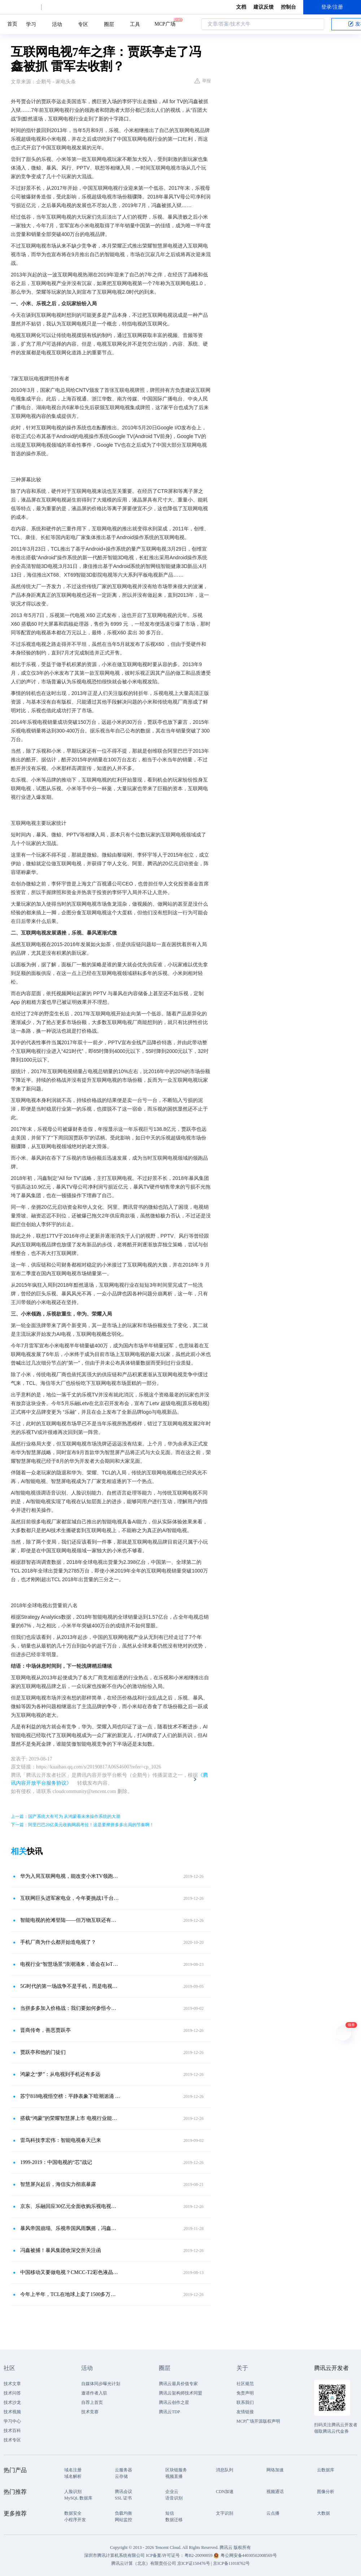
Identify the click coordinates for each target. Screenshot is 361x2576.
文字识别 (224, 2513)
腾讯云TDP (169, 2411)
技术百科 (12, 2430)
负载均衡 (123, 2513)
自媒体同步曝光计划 (100, 2383)
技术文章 (12, 2383)
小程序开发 (75, 2519)
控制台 (288, 7)
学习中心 (12, 2421)
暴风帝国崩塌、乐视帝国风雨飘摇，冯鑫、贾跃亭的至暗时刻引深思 (70, 2228)
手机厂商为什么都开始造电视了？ (58, 1942)
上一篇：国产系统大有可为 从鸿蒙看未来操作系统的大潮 (65, 1816)
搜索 (316, 24)
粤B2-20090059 (199, 2555)
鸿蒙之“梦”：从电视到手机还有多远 (60, 2074)
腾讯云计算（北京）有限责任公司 (143, 2563)
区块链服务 (176, 2469)
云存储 (121, 2476)
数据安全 (73, 2513)
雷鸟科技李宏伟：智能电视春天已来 (60, 2140)
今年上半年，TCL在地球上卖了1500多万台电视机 (70, 2294)
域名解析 (73, 2476)
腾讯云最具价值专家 (178, 2383)
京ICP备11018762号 (231, 2563)
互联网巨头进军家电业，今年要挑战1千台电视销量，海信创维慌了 (70, 1898)
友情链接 (245, 2411)
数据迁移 (174, 2519)
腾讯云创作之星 (174, 2402)
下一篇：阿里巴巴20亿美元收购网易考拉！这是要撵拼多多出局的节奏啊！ (82, 1824)
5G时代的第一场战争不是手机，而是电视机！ (70, 1986)
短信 (169, 2513)
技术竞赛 (90, 2411)
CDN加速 (225, 2491)
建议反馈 (263, 7)
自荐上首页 (92, 2402)
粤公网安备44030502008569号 (249, 2555)
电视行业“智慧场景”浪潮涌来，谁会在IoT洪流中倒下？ (70, 1964)
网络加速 (275, 2469)
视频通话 (275, 2491)
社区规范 (245, 2383)
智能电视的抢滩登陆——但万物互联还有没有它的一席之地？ (70, 1920)
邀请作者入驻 (94, 2393)
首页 (12, 24)
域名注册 (73, 2469)
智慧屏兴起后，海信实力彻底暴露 (58, 2184)
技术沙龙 (12, 2402)
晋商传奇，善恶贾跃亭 (45, 2030)
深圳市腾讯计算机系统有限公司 (114, 2555)
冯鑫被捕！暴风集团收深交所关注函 (60, 2250)
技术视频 (12, 2411)
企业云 (171, 2491)
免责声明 (245, 2393)
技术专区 (12, 2439)
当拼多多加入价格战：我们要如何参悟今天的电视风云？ (70, 2008)
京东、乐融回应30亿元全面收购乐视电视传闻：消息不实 (70, 2206)
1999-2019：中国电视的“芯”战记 (56, 2162)
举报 (203, 81)
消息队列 (224, 2469)
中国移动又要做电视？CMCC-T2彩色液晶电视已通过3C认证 (70, 2272)
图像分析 (325, 2491)
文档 (241, 7)
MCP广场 (165, 23)
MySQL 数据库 (78, 2498)
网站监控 (123, 2519)
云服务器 (123, 2469)
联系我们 (245, 2402)
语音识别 (174, 2498)
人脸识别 (73, 2491)
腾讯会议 (123, 2491)
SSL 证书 (123, 2498)
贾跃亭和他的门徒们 (43, 2052)
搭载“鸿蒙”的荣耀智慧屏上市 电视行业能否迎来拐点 (70, 2118)
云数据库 (325, 2469)
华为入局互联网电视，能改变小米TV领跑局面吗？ (70, 1876)
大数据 (323, 2513)
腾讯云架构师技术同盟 (180, 2393)
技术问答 (12, 2393)
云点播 (272, 2513)
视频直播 (174, 2476)
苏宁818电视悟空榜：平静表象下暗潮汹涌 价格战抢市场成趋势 (70, 2096)
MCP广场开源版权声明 (258, 2421)
